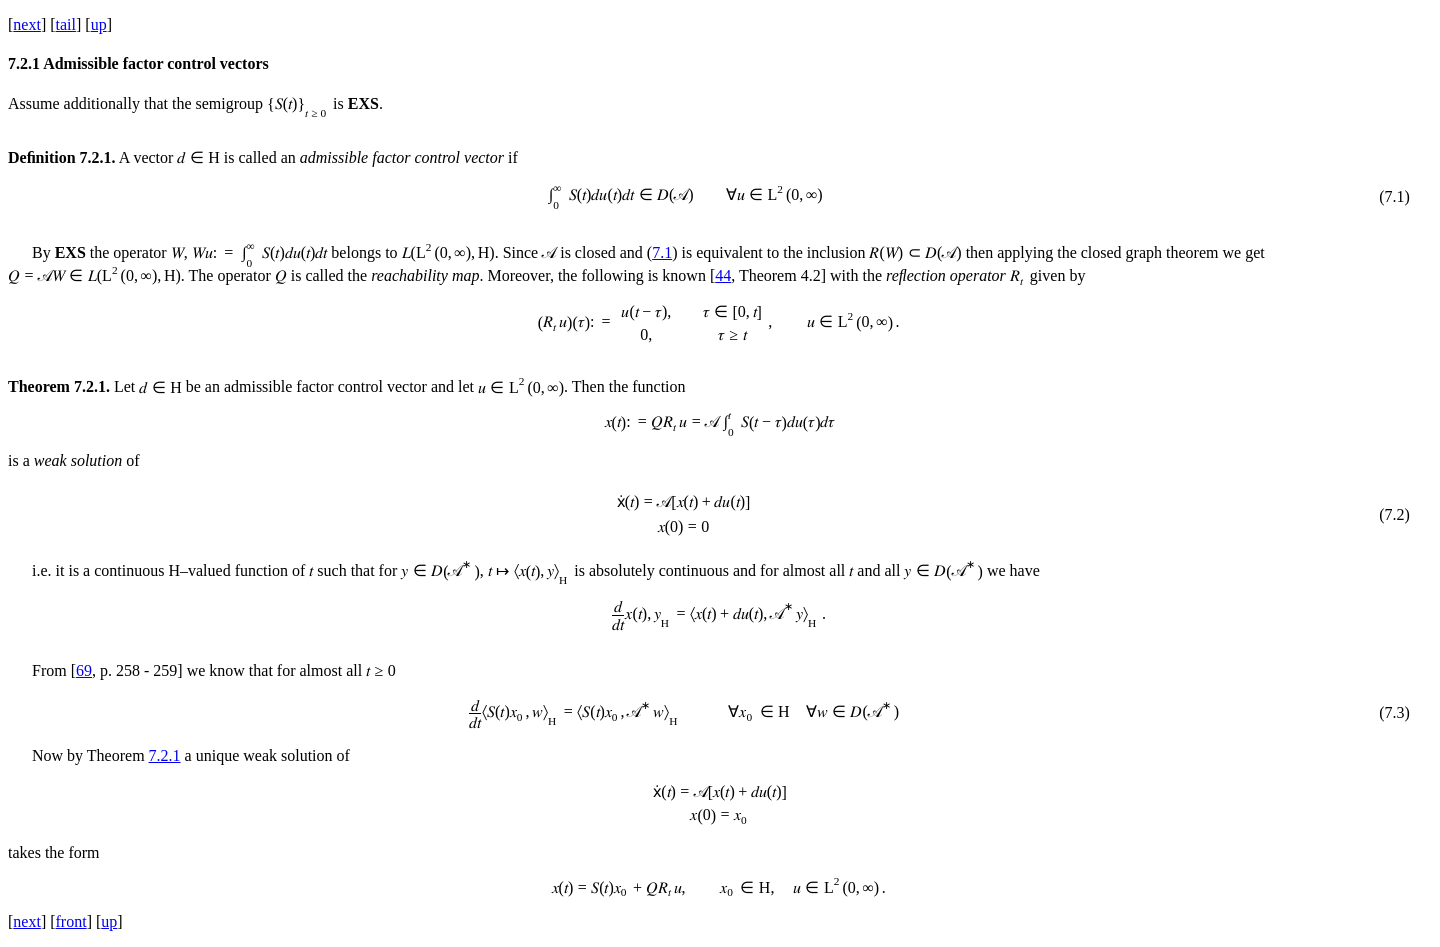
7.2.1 (165, 755)
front (71, 921)
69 (84, 670)
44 (723, 275)
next (27, 24)
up (99, 24)
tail (66, 24)
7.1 (662, 252)
